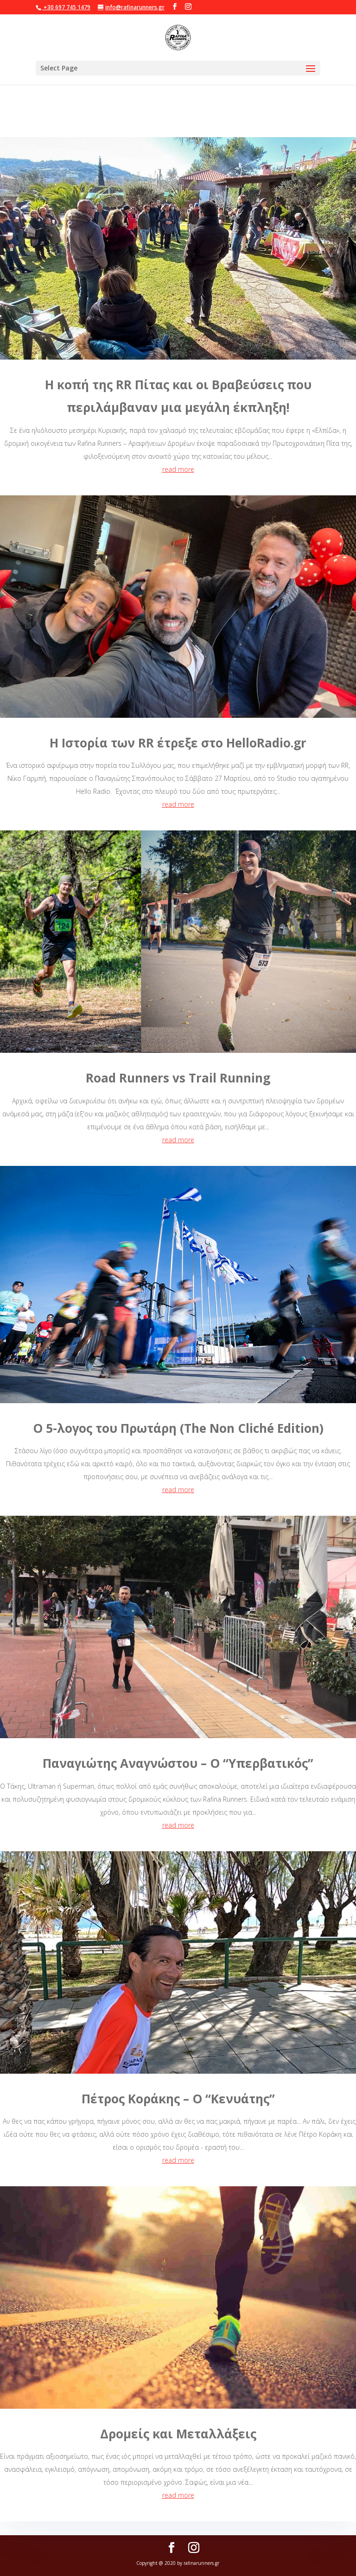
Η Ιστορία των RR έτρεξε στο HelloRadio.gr (178, 742)
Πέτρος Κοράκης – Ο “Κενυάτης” (178, 2098)
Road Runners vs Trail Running (178, 1078)
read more (178, 469)
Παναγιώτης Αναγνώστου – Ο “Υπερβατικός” (178, 1763)
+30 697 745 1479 (66, 7)
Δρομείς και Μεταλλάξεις (178, 2433)
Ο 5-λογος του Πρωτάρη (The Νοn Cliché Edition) (178, 1428)
